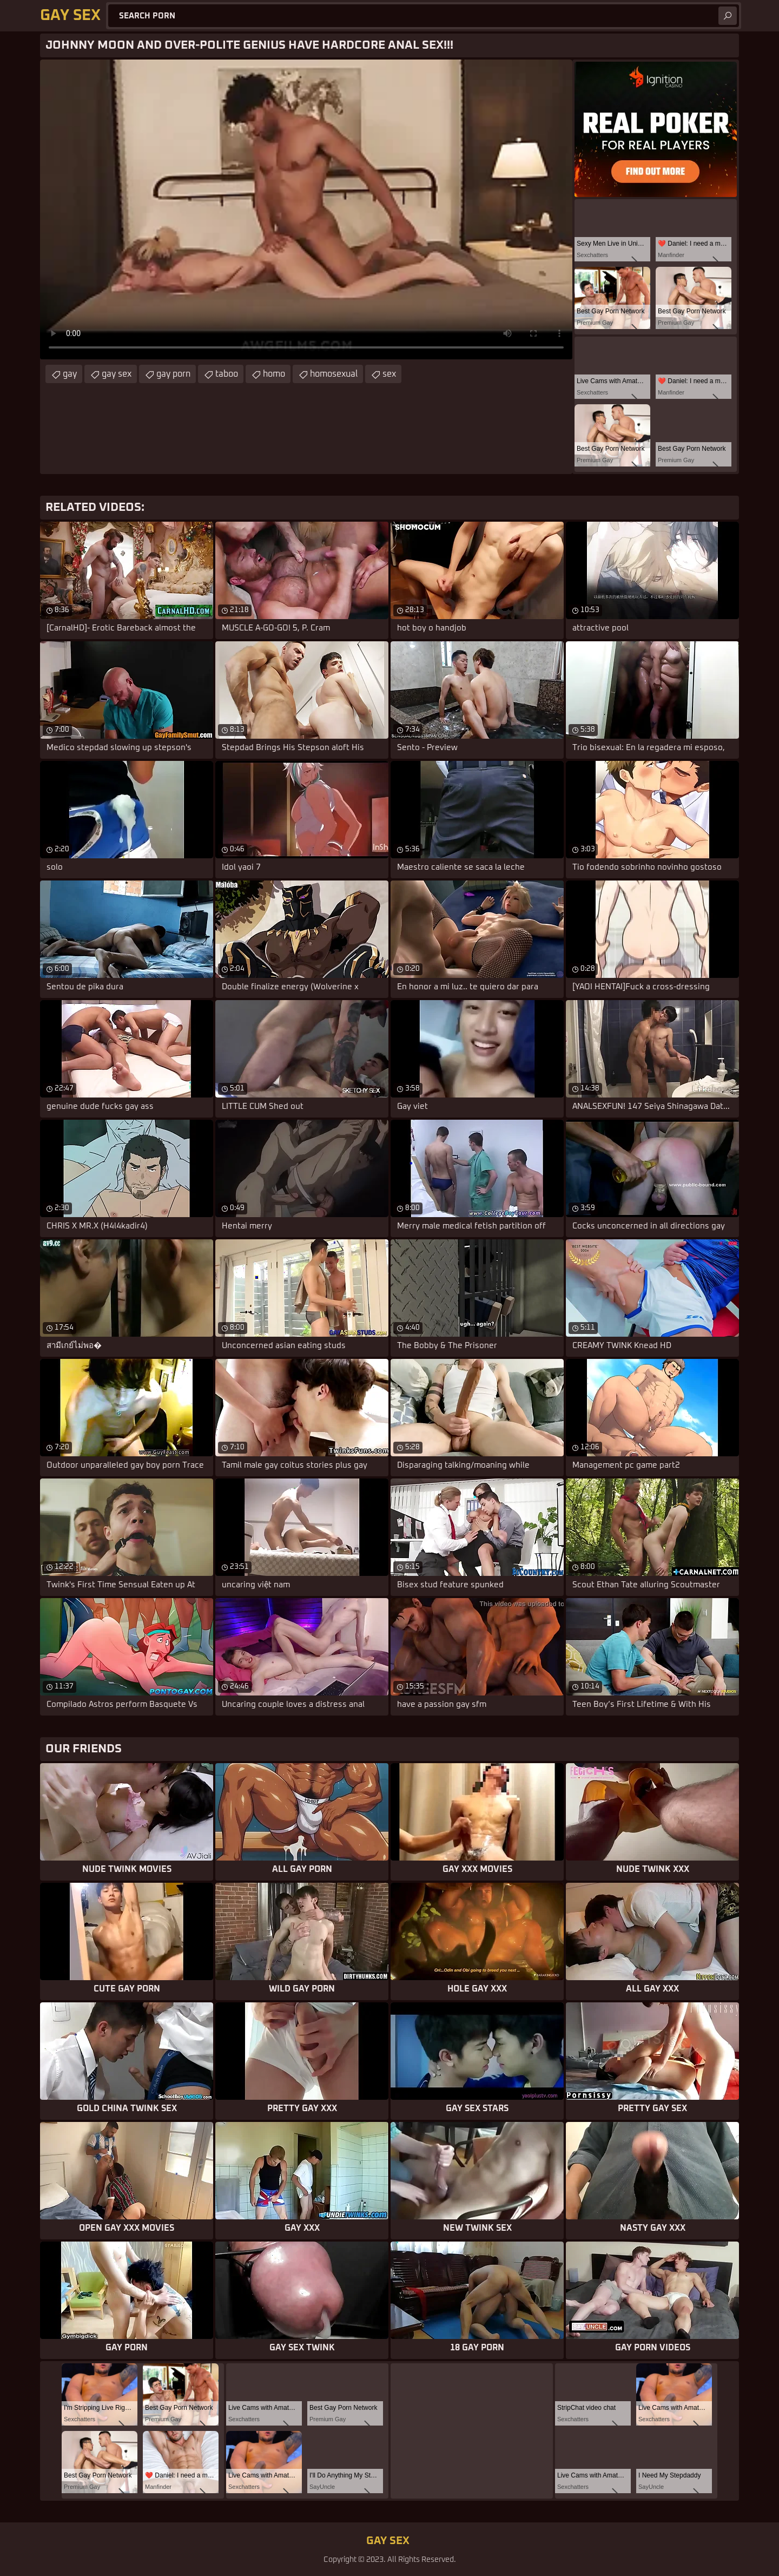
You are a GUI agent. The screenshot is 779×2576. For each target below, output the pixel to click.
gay (70, 374)
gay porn (173, 374)
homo (274, 374)
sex (389, 374)
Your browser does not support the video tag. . (306, 209)
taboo (226, 374)
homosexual (334, 374)
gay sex (116, 374)
